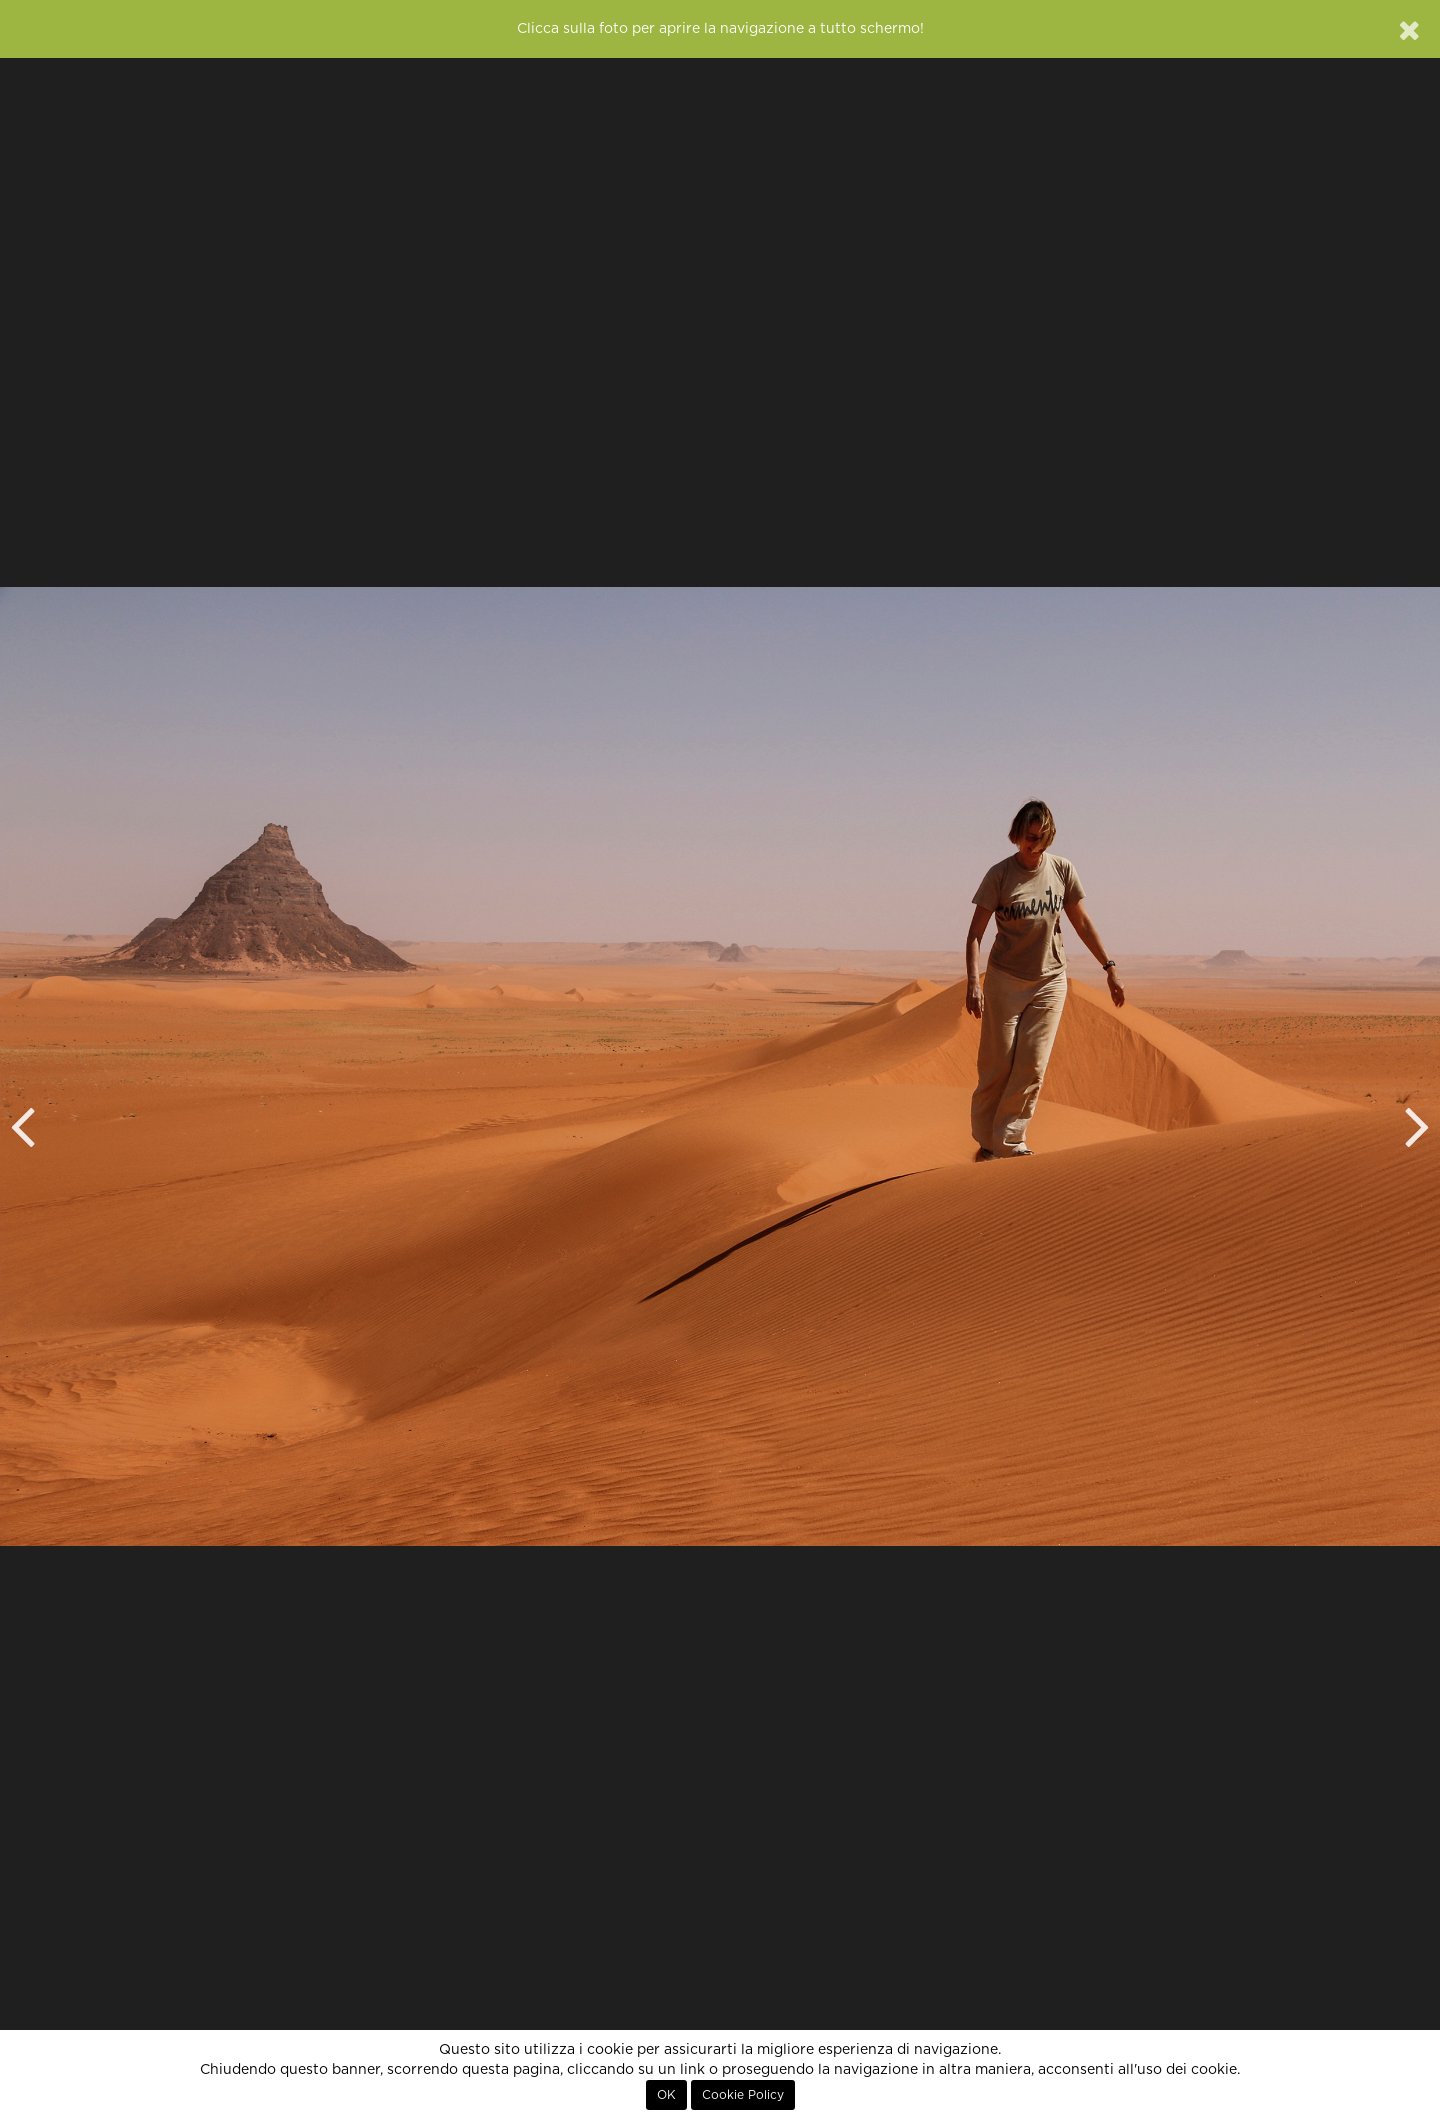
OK (666, 2095)
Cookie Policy (743, 2095)
